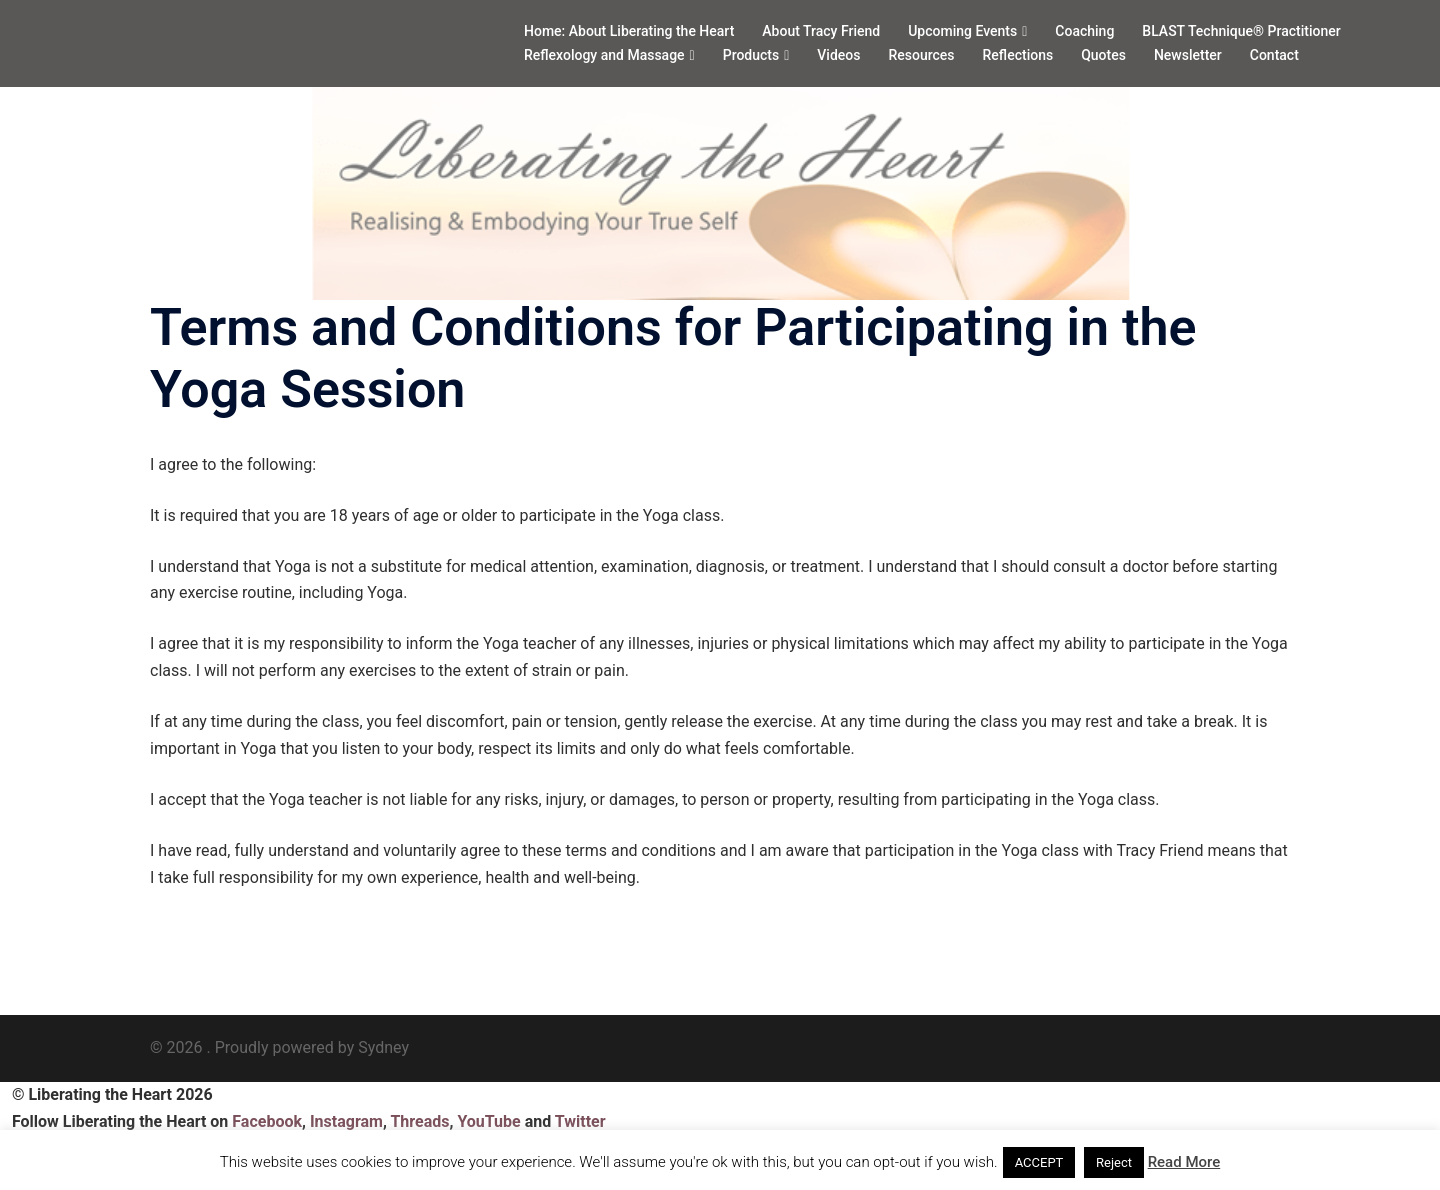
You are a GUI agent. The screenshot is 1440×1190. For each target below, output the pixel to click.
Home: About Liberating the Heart (629, 31)
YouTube (488, 1121)
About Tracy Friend (821, 31)
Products (751, 55)
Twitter (580, 1121)
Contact (1274, 55)
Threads (419, 1121)
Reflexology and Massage (604, 55)
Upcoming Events (962, 31)
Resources (921, 55)
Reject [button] (1114, 1162)
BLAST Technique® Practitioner (1241, 31)
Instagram (346, 1121)
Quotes (1103, 55)
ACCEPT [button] (1039, 1162)
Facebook (267, 1121)
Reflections (1018, 55)
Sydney (383, 1047)
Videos (838, 55)
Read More (1184, 1162)
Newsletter (1188, 55)
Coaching (1084, 31)
